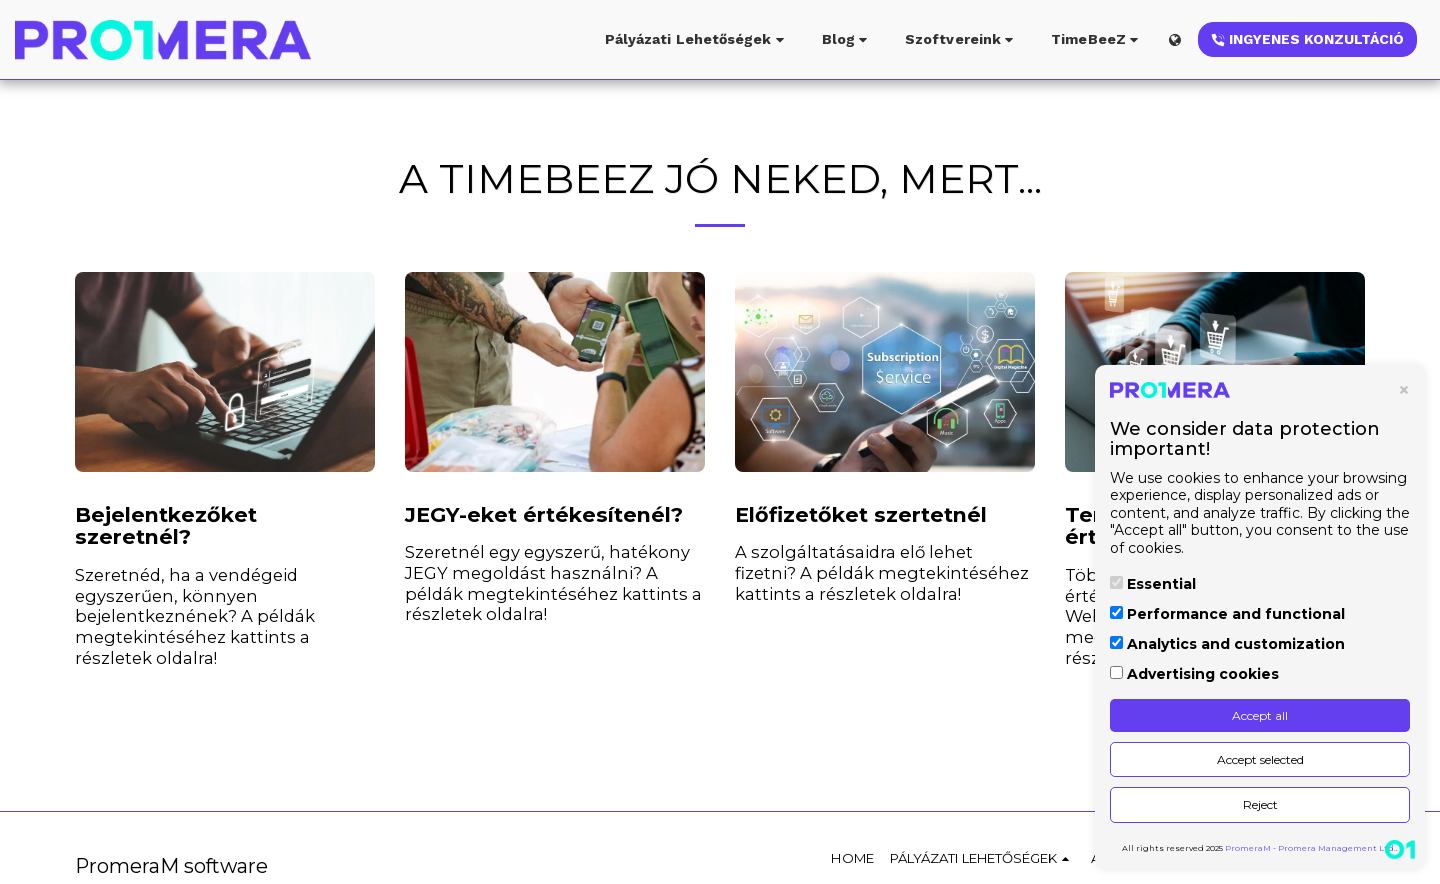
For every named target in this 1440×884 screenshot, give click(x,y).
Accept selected (1260, 759)
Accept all (1260, 715)
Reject (1260, 804)
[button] (697, 39)
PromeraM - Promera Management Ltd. (1310, 848)
